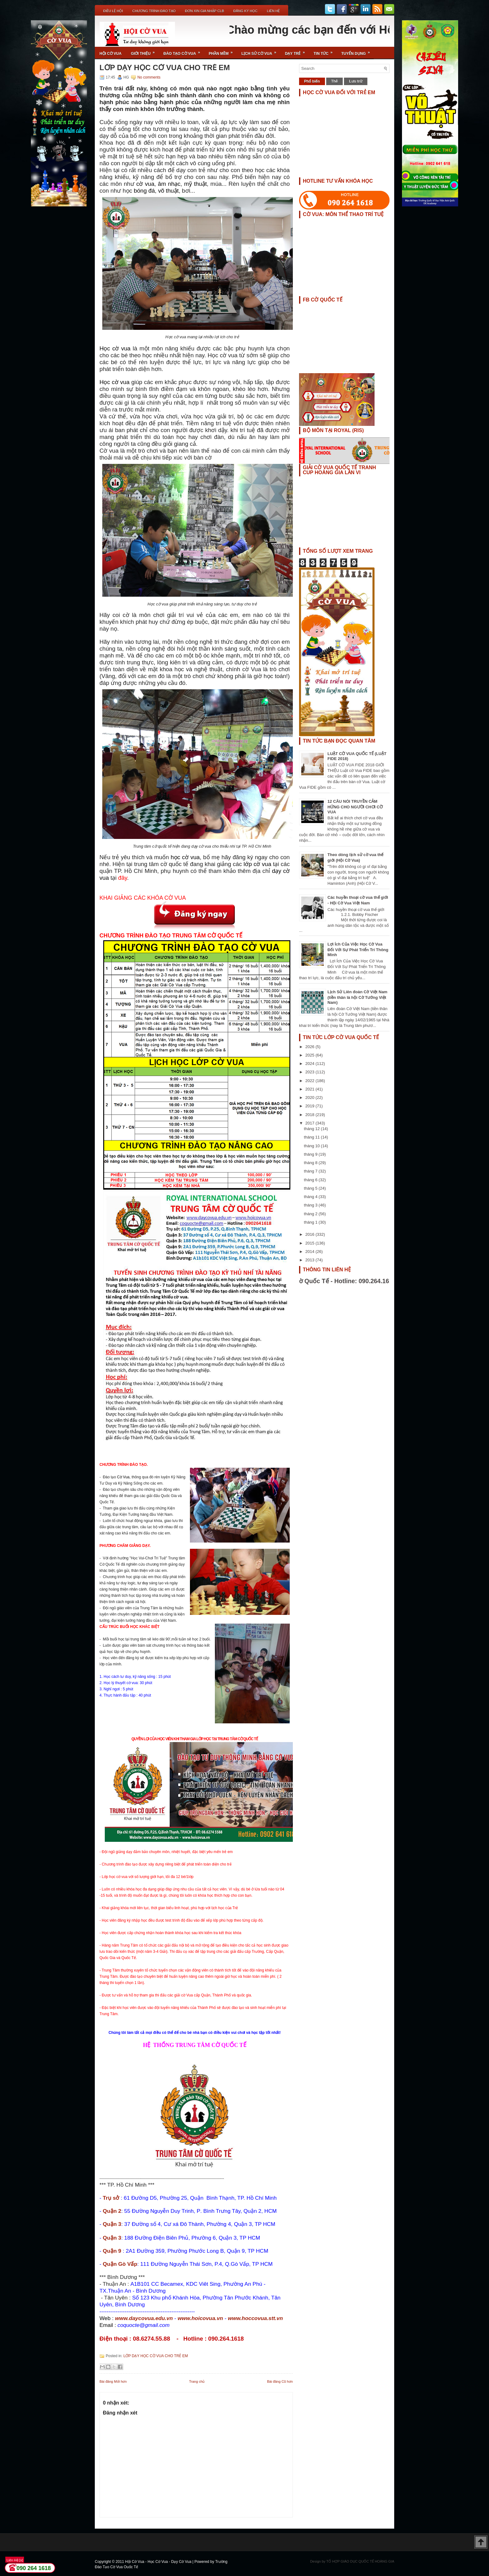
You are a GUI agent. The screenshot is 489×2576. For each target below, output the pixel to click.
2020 (310, 1097)
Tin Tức (325, 51)
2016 (310, 1234)
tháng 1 (311, 1222)
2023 (310, 1072)
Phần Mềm (223, 51)
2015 (310, 1243)
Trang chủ (197, 2381)
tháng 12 (312, 1128)
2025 (310, 1055)
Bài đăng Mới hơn (113, 2381)
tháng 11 (312, 1137)
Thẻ (334, 81)
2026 (310, 1046)
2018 (310, 1114)
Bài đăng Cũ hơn (280, 2381)
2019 (310, 1106)
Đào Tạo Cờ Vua (183, 51)
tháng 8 (311, 1162)
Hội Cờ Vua (110, 53)
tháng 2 (311, 1213)
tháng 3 (311, 1205)
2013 (310, 1260)
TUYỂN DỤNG (357, 51)
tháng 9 (311, 1154)
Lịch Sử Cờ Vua (260, 51)
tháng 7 (311, 1171)
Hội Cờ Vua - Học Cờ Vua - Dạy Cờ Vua (158, 2561)
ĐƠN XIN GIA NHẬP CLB (204, 11)
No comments (148, 77)
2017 (310, 1123)
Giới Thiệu (145, 51)
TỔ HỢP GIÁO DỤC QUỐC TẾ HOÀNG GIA (360, 2561)
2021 (310, 1089)
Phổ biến (312, 81)
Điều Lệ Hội (113, 11)
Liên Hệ (273, 11)
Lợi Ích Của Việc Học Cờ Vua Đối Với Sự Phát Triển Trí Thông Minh (357, 949)
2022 (310, 1080)
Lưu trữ (355, 81)
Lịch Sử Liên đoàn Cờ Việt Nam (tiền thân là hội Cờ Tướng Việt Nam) (357, 997)
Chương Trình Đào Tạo (154, 11)
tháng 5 (311, 1188)
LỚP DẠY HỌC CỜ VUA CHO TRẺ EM (164, 67)
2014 (310, 1251)
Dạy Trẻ (297, 51)
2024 (310, 1063)
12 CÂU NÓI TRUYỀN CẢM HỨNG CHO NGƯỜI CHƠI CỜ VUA (355, 806)
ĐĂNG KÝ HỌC (245, 11)
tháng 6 (311, 1179)
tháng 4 (311, 1196)
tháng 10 (312, 1146)
